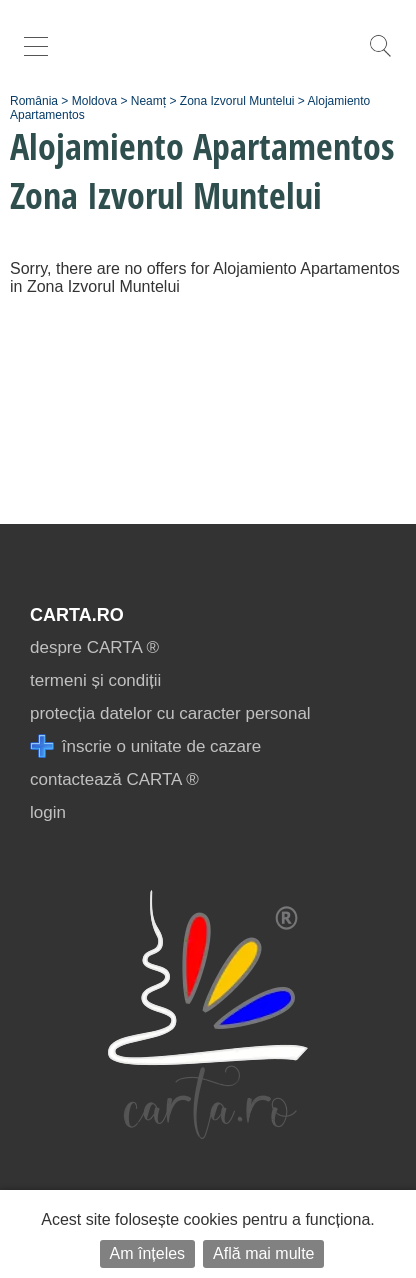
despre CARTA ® (94, 647)
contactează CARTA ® (114, 779)
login (48, 812)
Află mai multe (263, 1253)
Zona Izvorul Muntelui (237, 101)
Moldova (94, 101)
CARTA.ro (77, 615)
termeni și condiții (95, 680)
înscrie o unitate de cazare (145, 746)
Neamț (148, 101)
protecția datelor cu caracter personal (170, 713)
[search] (380, 56)
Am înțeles (148, 1253)
